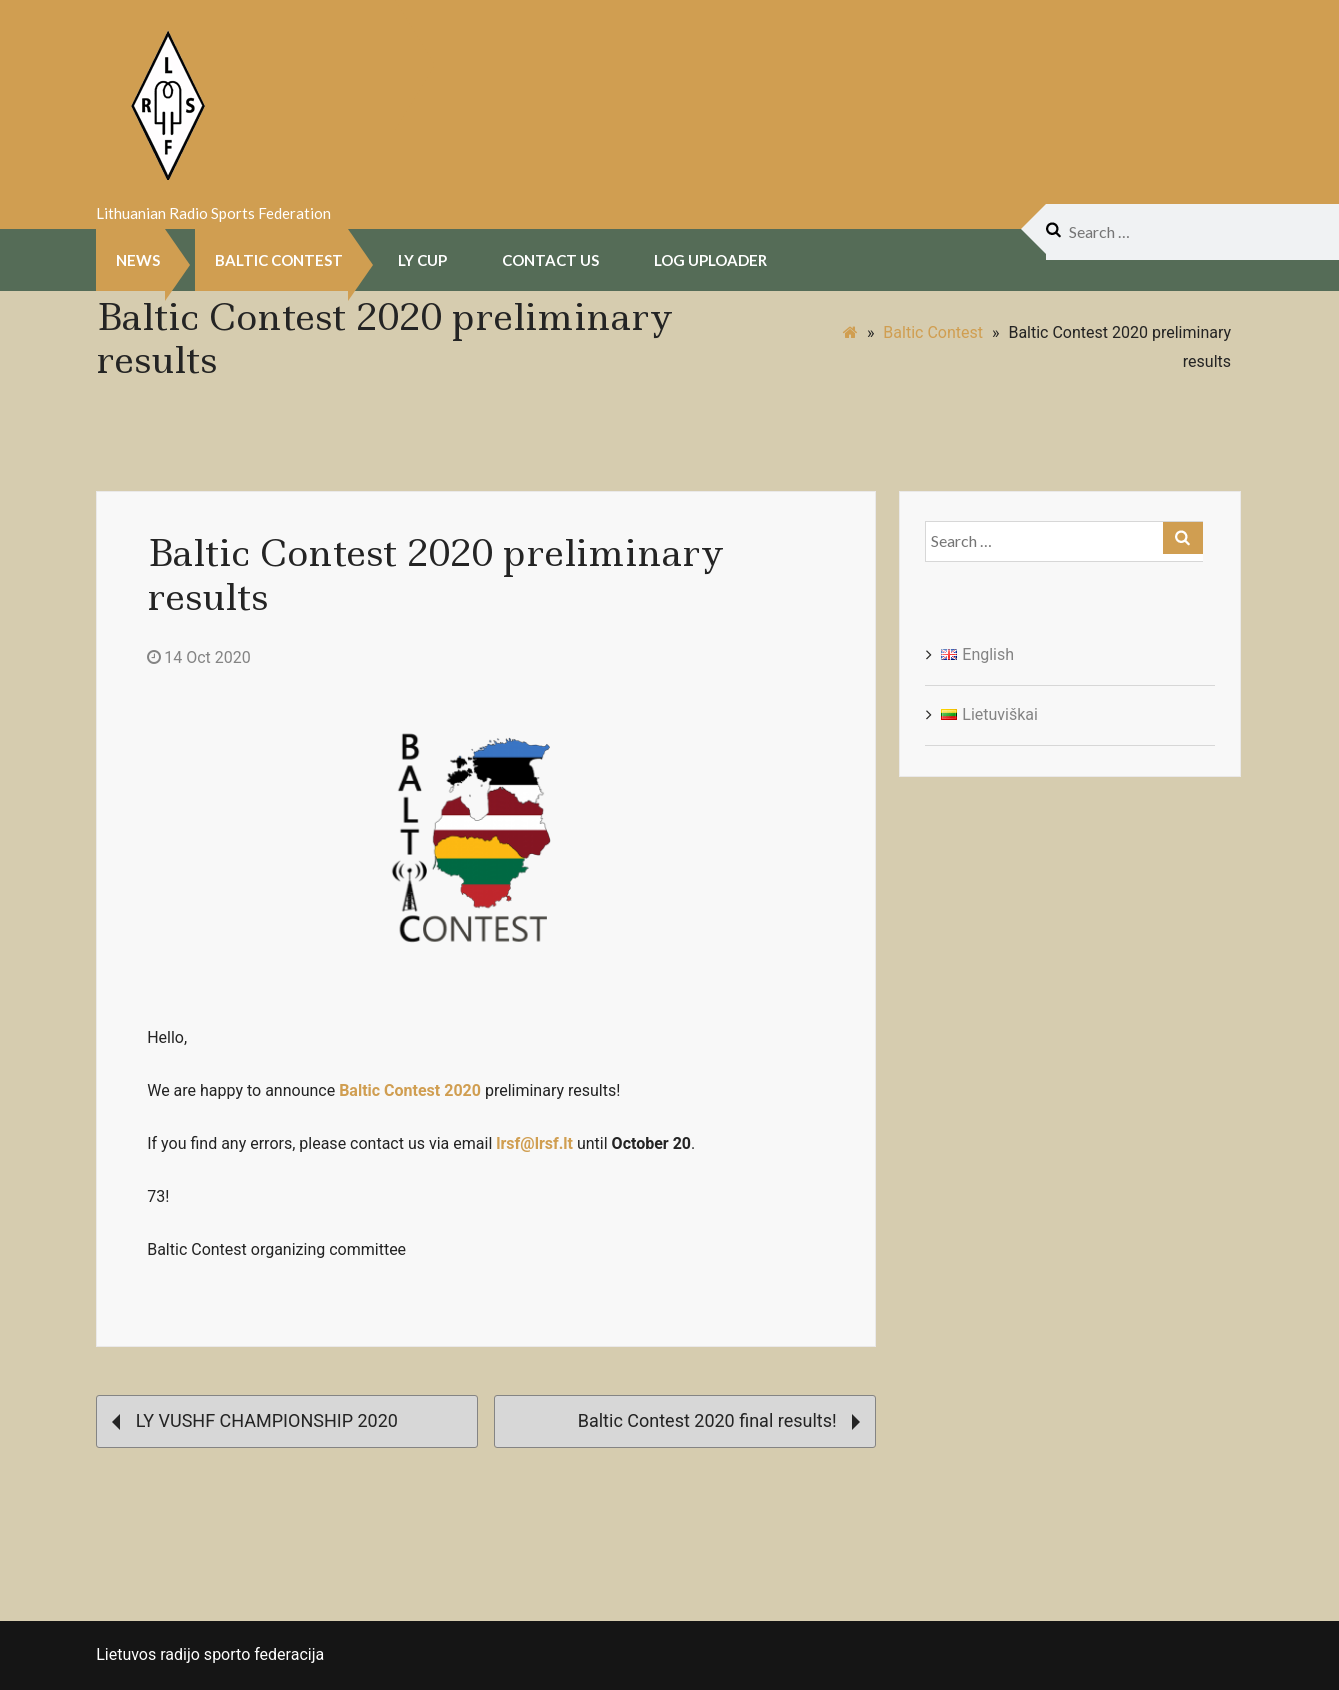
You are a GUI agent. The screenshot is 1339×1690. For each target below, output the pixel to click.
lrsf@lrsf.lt (534, 1143)
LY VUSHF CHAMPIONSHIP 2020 (255, 1420)
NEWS (138, 260)
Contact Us (550, 260)
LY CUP (422, 260)
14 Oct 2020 (199, 657)
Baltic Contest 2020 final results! (719, 1420)
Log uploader (710, 260)
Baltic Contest (279, 260)
